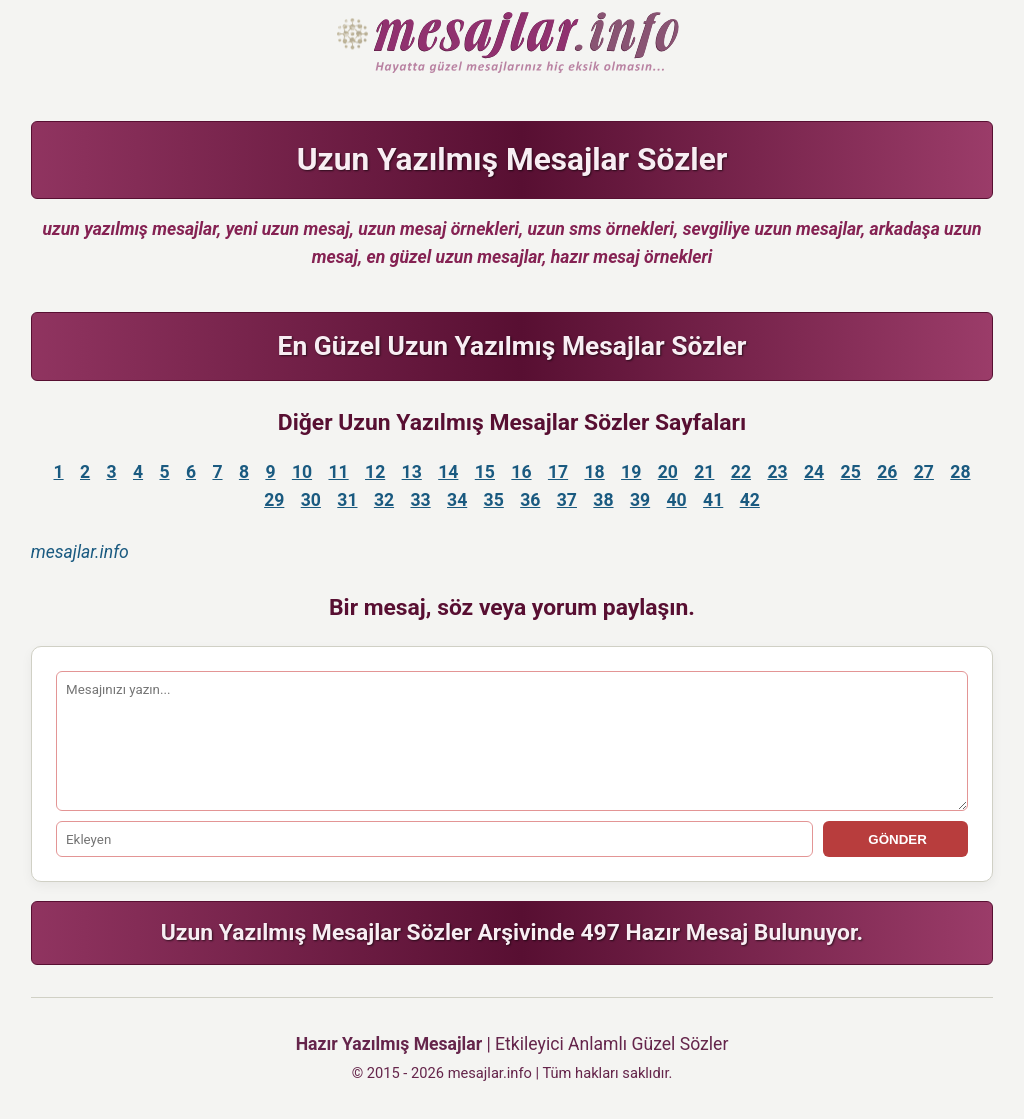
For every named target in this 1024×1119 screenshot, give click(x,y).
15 (485, 472)
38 (603, 500)
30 (311, 500)
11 (338, 472)
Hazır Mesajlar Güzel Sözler (512, 44)
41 (713, 500)
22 (741, 472)
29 (274, 500)
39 (640, 500)
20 (668, 472)
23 (777, 472)
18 (595, 472)
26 (887, 472)
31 (347, 500)
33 (420, 500)
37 (567, 500)
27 (924, 472)
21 (704, 472)
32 (384, 500)
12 (375, 472)
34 (457, 500)
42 (750, 500)
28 (960, 472)
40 (677, 500)
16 (521, 472)
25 (851, 472)
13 (412, 472)
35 (494, 500)
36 (530, 500)
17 (558, 472)
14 (448, 472)
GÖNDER (896, 839)
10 (302, 472)
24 (814, 472)
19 (631, 472)
